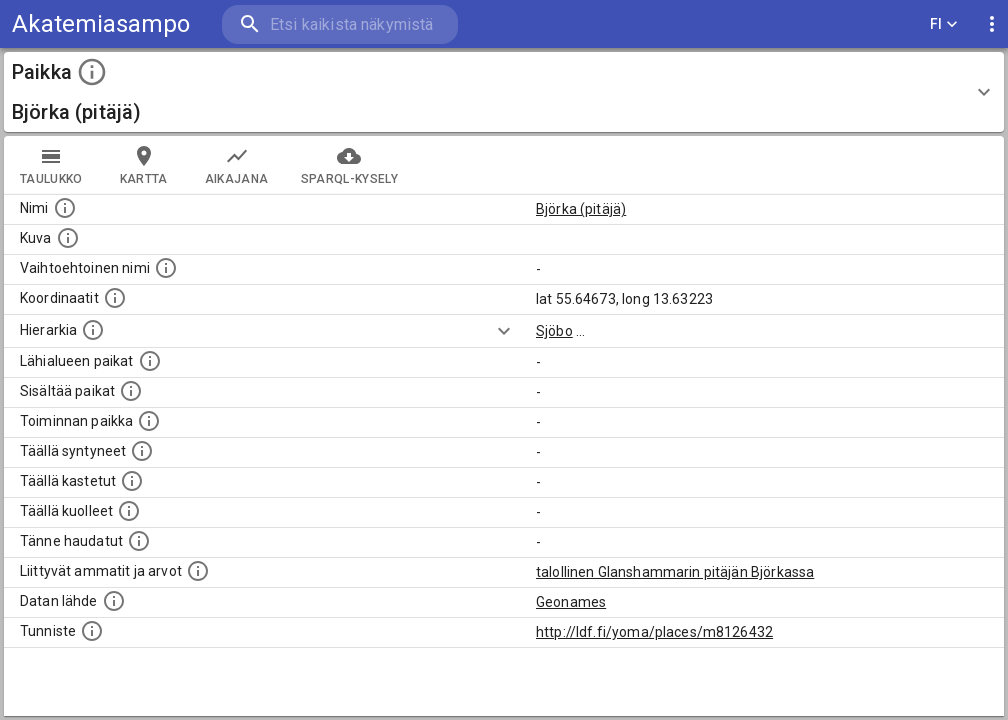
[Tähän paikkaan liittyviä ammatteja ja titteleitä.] (198, 571)
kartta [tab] (144, 165)
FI (944, 24)
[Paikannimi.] (65, 208)
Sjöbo (554, 331)
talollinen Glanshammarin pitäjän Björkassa (675, 572)
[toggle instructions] (92, 72)
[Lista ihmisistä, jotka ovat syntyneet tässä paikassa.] (142, 451)
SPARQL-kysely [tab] (349, 165)
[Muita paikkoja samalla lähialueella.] (150, 361)
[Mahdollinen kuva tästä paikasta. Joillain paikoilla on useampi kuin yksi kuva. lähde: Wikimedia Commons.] (68, 238)
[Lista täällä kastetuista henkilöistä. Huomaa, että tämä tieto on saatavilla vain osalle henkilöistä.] (132, 481)
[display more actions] (992, 24)
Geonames (571, 602)
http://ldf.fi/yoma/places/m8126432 (654, 632)
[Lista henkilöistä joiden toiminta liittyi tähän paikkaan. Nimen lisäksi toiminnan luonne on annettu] (149, 421)
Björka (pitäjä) (581, 209)
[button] (504, 92)
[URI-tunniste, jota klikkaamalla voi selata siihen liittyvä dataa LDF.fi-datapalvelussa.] (92, 631)
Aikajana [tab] (237, 165)
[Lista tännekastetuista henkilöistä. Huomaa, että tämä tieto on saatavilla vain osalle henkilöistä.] (139, 541)
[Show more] (504, 331)
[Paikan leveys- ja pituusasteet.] (115, 298)
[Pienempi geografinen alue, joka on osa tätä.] (131, 391)
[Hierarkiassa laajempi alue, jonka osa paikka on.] (93, 330)
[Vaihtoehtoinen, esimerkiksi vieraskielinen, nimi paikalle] (166, 268)
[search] (340, 24)
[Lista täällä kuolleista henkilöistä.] (129, 511)
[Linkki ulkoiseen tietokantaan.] (114, 601)
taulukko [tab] (51, 165)
